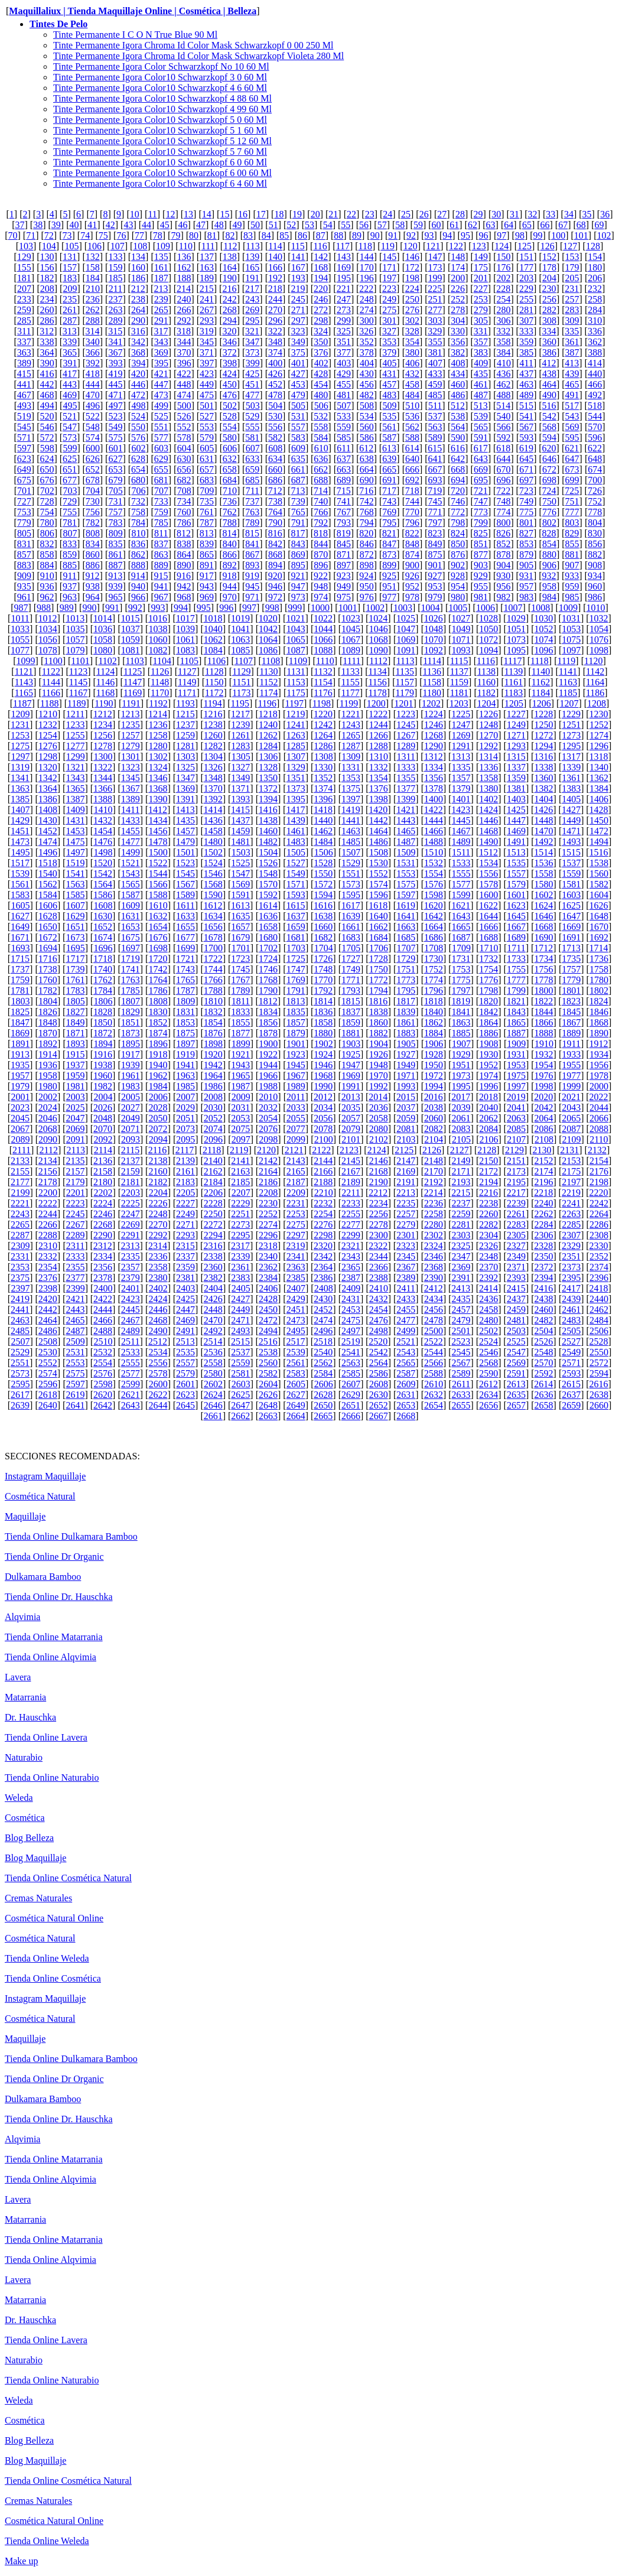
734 (184, 501)
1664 (433, 927)
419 (115, 374)
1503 (241, 852)
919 (252, 576)
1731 (461, 959)
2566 (433, 1363)
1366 (102, 788)
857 (24, 554)
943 (207, 586)
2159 (130, 1171)
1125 (132, 671)
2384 (268, 1278)
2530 (47, 1352)
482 (367, 395)
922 (321, 576)
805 (24, 533)
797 (435, 523)
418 (93, 374)
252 (458, 299)
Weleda (19, 1798)
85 (284, 235)
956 (504, 586)
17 (261, 214)
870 (321, 554)
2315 (185, 1246)
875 (435, 554)
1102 (107, 661)
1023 (350, 618)
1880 (323, 1033)
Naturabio (24, 1757)
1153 (295, 682)
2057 (350, 1118)
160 (138, 267)
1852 (157, 1022)
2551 (20, 1363)
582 (275, 437)
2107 (516, 1139)
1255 (75, 735)
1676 (157, 937)
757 (115, 512)
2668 (405, 1416)
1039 (185, 629)
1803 (20, 1001)
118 (365, 246)
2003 (75, 1097)
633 (252, 459)
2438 (544, 1299)
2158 (102, 1171)
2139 (185, 1161)
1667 (516, 927)
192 (275, 278)
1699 (185, 948)
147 (435, 257)
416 (47, 374)
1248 (488, 725)
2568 (488, 1363)
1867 (571, 1022)
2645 (185, 1405)
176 (504, 267)
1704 (323, 948)
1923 (295, 1054)
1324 (157, 767)
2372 (544, 1267)
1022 (323, 618)
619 (526, 448)
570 (595, 427)
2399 (75, 1288)
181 (24, 278)
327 (389, 331)
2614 (543, 1384)
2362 (268, 1267)
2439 (571, 1299)
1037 (130, 629)
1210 (47, 714)
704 (93, 491)
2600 (158, 1384)
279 (481, 310)
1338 (544, 767)
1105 (189, 661)
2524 (488, 1341)
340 (93, 342)
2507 (20, 1341)
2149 (461, 1161)
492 (595, 395)
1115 (459, 661)
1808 (158, 1001)
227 (481, 289)
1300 (102, 757)
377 (344, 352)
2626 (268, 1395)
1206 (541, 703)
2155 (20, 1171)
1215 (185, 714)
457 (389, 384)
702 (47, 491)
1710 (489, 948)
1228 (543, 714)
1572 (323, 884)
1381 (516, 788)
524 (138, 416)
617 (481, 448)
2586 (378, 1373)
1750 (378, 969)
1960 (102, 1076)
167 (298, 267)
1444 (433, 820)
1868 (598, 1022)
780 (47, 523)
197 (389, 278)
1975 (516, 1076)
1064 (268, 640)
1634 (213, 916)
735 (207, 501)
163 (207, 267)
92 (411, 235)
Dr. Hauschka (30, 1717)
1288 (378, 746)
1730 (433, 959)
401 (298, 363)
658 (230, 469)
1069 (405, 640)
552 (184, 427)
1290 (433, 746)
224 (412, 289)
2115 (130, 1150)
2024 (47, 1107)
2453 (350, 1310)
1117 (513, 661)
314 (92, 331)
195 (344, 278)
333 (526, 331)
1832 (213, 1012)
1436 (213, 820)
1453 (75, 831)
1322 (102, 767)
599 (70, 448)
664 (367, 469)
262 (93, 310)
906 (549, 565)
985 (572, 597)
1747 (295, 969)
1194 (212, 703)
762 (230, 512)
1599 (461, 895)
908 (595, 565)
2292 (157, 1235)
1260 (213, 735)
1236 (157, 725)
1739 (75, 969)
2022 (598, 1097)
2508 (47, 1341)
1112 (378, 661)
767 (344, 512)
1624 (543, 905)
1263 (295, 735)
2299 (350, 1235)
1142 (595, 671)
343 (161, 342)
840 (230, 544)
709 (207, 491)
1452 (47, 831)
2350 (544, 1256)
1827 (75, 1012)
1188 (49, 703)
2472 (268, 1320)
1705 (350, 948)
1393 (240, 799)
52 (291, 225)
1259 (185, 735)
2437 (516, 1299)
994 (181, 608)
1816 (378, 1001)
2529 (20, 1352)
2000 (598, 1086)
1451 (20, 831)
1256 (102, 735)
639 (389, 459)
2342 (323, 1256)
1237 (185, 725)
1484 (323, 842)
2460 (544, 1310)
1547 (240, 874)
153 (572, 257)
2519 (350, 1341)
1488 (433, 842)
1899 (241, 1044)
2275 (295, 1224)
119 (388, 246)
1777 (516, 980)
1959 (75, 1076)
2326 (488, 1246)
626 (93, 459)
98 (519, 235)
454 (321, 384)
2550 (598, 1352)
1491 (516, 842)
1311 (406, 757)
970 (230, 597)
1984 (157, 1086)
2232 (323, 1203)
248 (367, 299)
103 (26, 246)
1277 (75, 746)
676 (47, 480)
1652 (102, 927)
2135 (75, 1161)
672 (549, 469)
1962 (157, 1076)
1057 (75, 640)
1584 (47, 895)
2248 (157, 1214)
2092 (102, 1139)
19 (297, 214)
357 (481, 342)
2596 (47, 1384)
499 (161, 406)
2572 (598, 1363)
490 (549, 395)
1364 (47, 788)
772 (458, 512)
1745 (240, 969)
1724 (268, 959)
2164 (268, 1171)
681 (161, 480)
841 (252, 544)
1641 (405, 916)
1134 (377, 671)
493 (24, 406)
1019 (240, 618)
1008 (540, 608)
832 (47, 544)
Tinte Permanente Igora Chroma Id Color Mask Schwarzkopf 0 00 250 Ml (193, 45)
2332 (47, 1256)
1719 (130, 959)
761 (207, 512)
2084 (488, 1129)
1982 (102, 1086)
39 (56, 225)
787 (207, 523)
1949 (405, 1065)
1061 (185, 640)
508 (367, 406)
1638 (323, 916)
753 (24, 512)
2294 (213, 1235)
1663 (405, 927)
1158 (432, 682)
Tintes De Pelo (58, 24)
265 (161, 310)
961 (24, 597)
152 (549, 257)
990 (89, 608)
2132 (597, 1150)
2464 (47, 1320)
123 (479, 246)
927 (435, 576)
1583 (20, 895)
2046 (47, 1118)
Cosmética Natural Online (54, 1918)
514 (503, 406)
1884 (433, 1033)
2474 (323, 1320)
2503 (516, 1331)
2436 (488, 1299)
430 (367, 374)
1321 (75, 767)
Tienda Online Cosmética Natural (68, 1878)
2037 (405, 1107)
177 (526, 267)
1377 (405, 788)
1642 (433, 916)
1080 (102, 650)
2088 (598, 1129)
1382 (544, 788)
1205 (513, 703)
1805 (75, 1001)
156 (47, 267)
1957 (20, 1076)
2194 (488, 1182)
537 (435, 416)
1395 (295, 799)
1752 (433, 969)
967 (161, 597)
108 (140, 246)
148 (458, 257)
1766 (213, 980)
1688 (488, 937)
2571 (571, 1363)
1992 (378, 1086)
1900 (268, 1044)
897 (344, 565)
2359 (185, 1267)
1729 (405, 959)
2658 (544, 1405)
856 (595, 544)
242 (230, 299)
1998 (544, 1086)
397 (207, 363)
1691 (571, 937)
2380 (157, 1278)
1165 (24, 693)
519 (24, 416)
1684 (378, 937)
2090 (47, 1139)
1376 (378, 788)
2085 (516, 1129)
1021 (295, 618)
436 (504, 374)
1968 (323, 1076)
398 (230, 363)
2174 (544, 1171)
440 (595, 374)
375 (298, 352)
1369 (185, 788)
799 (481, 523)
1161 (513, 682)
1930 (488, 1054)
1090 (378, 650)
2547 (516, 1352)
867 (252, 554)
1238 (213, 725)
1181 (459, 693)
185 (115, 278)
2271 (185, 1224)
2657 (516, 1405)
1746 (268, 969)
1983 (130, 1086)
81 (212, 235)
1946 (323, 1065)
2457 (461, 1310)
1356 (433, 778)
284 (595, 310)
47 (201, 225)
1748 (323, 969)
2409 (350, 1288)
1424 (488, 810)
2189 (350, 1182)
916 (184, 576)
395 (161, 363)
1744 (213, 969)
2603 (241, 1384)
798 (458, 523)
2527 (571, 1341)
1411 (130, 810)
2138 (157, 1161)
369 (161, 352)
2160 (157, 1171)
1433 (130, 820)
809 (116, 533)
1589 (185, 895)
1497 (75, 852)
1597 (405, 895)
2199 (20, 1193)
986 (595, 597)
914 (138, 576)
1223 (405, 714)
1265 (350, 735)
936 (47, 586)
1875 (185, 1033)
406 (412, 363)
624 (47, 459)
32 (532, 214)
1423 (460, 810)
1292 (488, 746)
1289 (405, 746)
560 (367, 427)
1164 (595, 682)
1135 (405, 671)
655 (161, 469)
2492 (213, 1331)
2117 (184, 1150)
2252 (268, 1214)
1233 (75, 725)
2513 (185, 1341)
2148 (433, 1161)
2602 (213, 1384)
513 (481, 406)
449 (207, 384)
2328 (543, 1246)
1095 (516, 650)
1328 (268, 767)
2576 (102, 1373)
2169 (405, 1171)
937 (70, 586)
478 (275, 395)
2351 (571, 1256)
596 (595, 437)
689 (344, 480)
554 (230, 427)
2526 (543, 1341)
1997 (516, 1086)
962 (47, 597)
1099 (26, 661)
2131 (569, 1150)
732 (138, 501)
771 (435, 512)
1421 (405, 810)
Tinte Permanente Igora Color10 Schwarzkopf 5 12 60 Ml (162, 141)
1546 (213, 874)
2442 (47, 1310)
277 (435, 310)
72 (49, 235)
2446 (157, 1310)
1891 (20, 1044)
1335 (461, 767)
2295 (240, 1235)
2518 (323, 1341)
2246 (102, 1214)
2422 (102, 1299)
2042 (544, 1107)
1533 (461, 863)
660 (275, 469)
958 (549, 586)
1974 (488, 1076)
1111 (351, 661)
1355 (405, 778)
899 (389, 565)
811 (161, 533)
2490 (157, 1331)
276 (412, 310)
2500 (433, 1331)
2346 (433, 1256)
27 (442, 214)
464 (549, 384)
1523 (185, 863)
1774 (433, 980)
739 (298, 501)
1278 (102, 746)
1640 (378, 916)
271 (298, 310)
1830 (157, 1012)
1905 (406, 1044)
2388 (378, 1278)
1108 (271, 661)
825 (481, 533)
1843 (516, 1012)
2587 (405, 1373)
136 (184, 257)
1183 (513, 693)
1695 (75, 948)
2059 (405, 1118)
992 (135, 608)
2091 (75, 1139)
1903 (350, 1044)
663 (344, 469)
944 (230, 586)
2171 (461, 1171)
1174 (268, 693)
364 (47, 352)
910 (47, 576)
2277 (350, 1224)
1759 (20, 980)
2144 (323, 1161)
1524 (213, 863)
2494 (268, 1331)
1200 (376, 703)
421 (161, 374)
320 (229, 331)
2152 (544, 1161)
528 (230, 416)
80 (193, 235)
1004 (430, 608)
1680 (268, 937)
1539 (20, 874)
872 (367, 554)
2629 (350, 1395)
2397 (20, 1288)
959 (572, 586)
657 (207, 469)
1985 (185, 1086)
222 (366, 289)
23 (369, 214)
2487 (75, 1331)
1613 (240, 905)
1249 (516, 725)
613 (389, 448)
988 (44, 608)
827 (526, 533)
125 (524, 246)
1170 (160, 693)
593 (526, 437)
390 (47, 363)
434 (458, 374)
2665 (323, 1416)
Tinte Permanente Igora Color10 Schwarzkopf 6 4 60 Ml (160, 183)
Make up (21, 2561)
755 (70, 512)
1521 (130, 863)
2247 (130, 1214)
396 (184, 363)
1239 (240, 725)
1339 (571, 767)
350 (321, 342)
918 (229, 576)
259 (24, 310)
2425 (185, 1299)
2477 (405, 1320)
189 (207, 278)
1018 (212, 618)
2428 (268, 1299)
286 (47, 321)
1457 (185, 831)
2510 (102, 1341)
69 (599, 225)
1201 (403, 703)
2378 (102, 1278)
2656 (488, 1405)
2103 (406, 1139)
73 (66, 235)
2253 (295, 1214)
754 (47, 512)
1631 (130, 916)
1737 (20, 969)
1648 (598, 916)
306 (504, 321)
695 (481, 480)
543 (572, 416)
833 (70, 544)
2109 (571, 1139)
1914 (47, 1054)
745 (435, 501)
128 (593, 246)
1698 (158, 948)
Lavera (18, 1677)
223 (389, 289)
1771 (350, 980)
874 (412, 554)
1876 (213, 1033)
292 (184, 321)
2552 (47, 1363)
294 (230, 321)
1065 (295, 640)
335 (572, 331)
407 (435, 363)
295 (252, 321)
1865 (516, 1022)
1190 (104, 703)
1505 (295, 852)
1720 (157, 959)
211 (115, 289)
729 (70, 501)
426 (275, 374)
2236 (433, 1203)
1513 (516, 852)
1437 (240, 820)
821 (389, 533)
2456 (433, 1310)
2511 (130, 1341)
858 (47, 554)
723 (526, 491)
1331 (350, 767)
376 (321, 352)
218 (275, 289)
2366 (378, 1267)
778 (595, 512)
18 (279, 214)
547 (70, 427)
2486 (47, 1331)
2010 (268, 1097)
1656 (213, 927)
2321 (350, 1246)
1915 (75, 1054)
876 (458, 554)
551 (161, 427)
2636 (544, 1395)
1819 (460, 1001)
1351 (295, 778)
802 (549, 523)
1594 (323, 895)
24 (387, 214)
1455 (130, 831)
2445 (130, 1310)
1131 (295, 671)
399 (253, 363)
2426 (213, 1299)
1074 (544, 640)
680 (138, 480)
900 (412, 565)
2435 (461, 1299)
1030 (543, 618)
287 (70, 321)
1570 (268, 884)
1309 (350, 757)
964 (93, 597)
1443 (405, 820)
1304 (213, 757)
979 (435, 597)
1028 (488, 618)
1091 (405, 650)
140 (275, 257)
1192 (158, 703)
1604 (598, 895)
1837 (350, 1012)
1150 (214, 682)
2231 (295, 1203)
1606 (47, 905)
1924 (323, 1054)
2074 (213, 1129)
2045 (20, 1118)
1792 (323, 990)
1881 (350, 1033)
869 (298, 554)
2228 (213, 1203)
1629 (75, 916)
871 (344, 554)
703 (70, 491)
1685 (405, 937)
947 (298, 586)
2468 (157, 1320)
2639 (20, 1405)
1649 (20, 927)
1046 (378, 629)
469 (70, 395)
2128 (486, 1150)
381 (435, 352)
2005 (130, 1097)
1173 (241, 693)
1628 (47, 916)
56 (364, 225)
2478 (433, 1320)
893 (252, 565)
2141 (240, 1161)
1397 (350, 799)
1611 (185, 905)
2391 (461, 1278)
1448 (544, 820)
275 (389, 310)
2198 (598, 1182)
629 (161, 459)
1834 (268, 1012)
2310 (47, 1246)
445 (115, 384)
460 (458, 384)
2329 (571, 1246)
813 (207, 533)
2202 (102, 1193)
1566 (157, 884)
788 (230, 523)
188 (184, 278)
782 (93, 523)
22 (351, 214)
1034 (47, 629)
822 (412, 533)
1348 (213, 778)
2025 (75, 1107)
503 (253, 406)
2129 (514, 1150)
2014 (378, 1097)
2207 (241, 1193)
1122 (51, 671)
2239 (516, 1203)
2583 (295, 1373)
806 (47, 533)
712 (275, 491)
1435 (185, 820)
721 (481, 491)
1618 (378, 905)
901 (435, 565)
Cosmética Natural (40, 1496)
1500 (158, 852)
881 (572, 554)
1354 (378, 778)
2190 (378, 1182)
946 (275, 586)
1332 (378, 767)
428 (321, 374)
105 (71, 246)
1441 (350, 820)
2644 (157, 1405)
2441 (20, 1310)
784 (138, 523)
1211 (75, 714)
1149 (187, 682)
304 (458, 321)
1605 (20, 905)
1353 (350, 778)
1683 (350, 937)
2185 (240, 1182)
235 (70, 299)
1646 (544, 916)
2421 (75, 1299)
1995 (461, 1086)
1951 (461, 1065)
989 (67, 608)
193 (298, 278)
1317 (571, 757)
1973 (461, 1076)
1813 (295, 1001)
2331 (20, 1256)
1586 (102, 895)
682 (184, 480)
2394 (544, 1278)
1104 (162, 661)
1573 (350, 884)
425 (252, 374)
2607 (350, 1384)
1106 (216, 661)
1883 (405, 1033)
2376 (47, 1278)
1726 (323, 959)
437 (526, 374)
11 (152, 214)
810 (138, 533)
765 (298, 512)
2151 (516, 1161)
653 (115, 469)
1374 (323, 788)
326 (366, 331)
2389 (405, 1278)
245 (298, 299)
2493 (240, 1331)
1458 (213, 831)
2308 (598, 1235)
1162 (541, 682)
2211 (350, 1193)
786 (184, 523)
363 (24, 352)
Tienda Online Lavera (46, 1737)
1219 (295, 714)
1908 (489, 1044)
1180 (432, 693)
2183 (185, 1182)
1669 (571, 927)
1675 (130, 937)
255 (526, 299)
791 (298, 523)
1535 (516, 863)
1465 (405, 831)
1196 (267, 703)
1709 (461, 948)
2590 (488, 1373)
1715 (20, 959)
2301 (405, 1235)
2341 (295, 1256)
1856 (268, 1022)
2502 (488, 1331)
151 (526, 257)
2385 (295, 1278)
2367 (405, 1267)
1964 (213, 1076)
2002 (47, 1097)
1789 (240, 990)
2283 (516, 1224)
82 (229, 235)
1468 (488, 831)
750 (549, 501)
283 (572, 310)
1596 (378, 895)
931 (526, 576)
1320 (47, 767)
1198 (321, 703)
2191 (405, 1182)
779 (24, 523)
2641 (75, 1405)
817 (298, 533)
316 (138, 331)
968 (184, 597)
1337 (516, 767)
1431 (75, 820)
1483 (295, 842)
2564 (378, 1363)
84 (266, 235)
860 (93, 554)
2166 (323, 1171)
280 (504, 310)
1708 (433, 948)
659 (252, 469)
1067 (350, 640)
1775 (461, 980)
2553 (75, 1363)
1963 (185, 1076)
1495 (20, 852)
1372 (268, 788)
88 (338, 235)
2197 (571, 1182)
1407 (20, 810)
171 (389, 267)
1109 (298, 661)
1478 (157, 842)
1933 (571, 1054)
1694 (47, 948)
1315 (516, 757)
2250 (213, 1214)
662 (321, 469)
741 (344, 501)
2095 (185, 1139)
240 (184, 299)
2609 (406, 1384)
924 (366, 576)
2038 (433, 1107)
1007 (513, 608)
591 (481, 437)
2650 (323, 1405)
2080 (378, 1129)
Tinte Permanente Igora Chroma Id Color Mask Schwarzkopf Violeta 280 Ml (198, 56)
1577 (461, 884)
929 (481, 576)
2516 (268, 1341)
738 (275, 501)
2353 (20, 1267)
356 (458, 342)
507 (344, 406)
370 (184, 352)
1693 (20, 948)
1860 (378, 1022)
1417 (295, 810)
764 (275, 512)
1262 (268, 735)
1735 (571, 959)
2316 (212, 1246)
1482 (268, 842)
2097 (241, 1139)
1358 (488, 778)
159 (115, 267)
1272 (544, 735)
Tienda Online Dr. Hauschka (59, 1597)
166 (275, 267)
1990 (323, 1086)
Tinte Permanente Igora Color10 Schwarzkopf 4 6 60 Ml (160, 88)
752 (595, 501)
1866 (544, 1022)
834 (93, 544)
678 (93, 480)
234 (47, 299)
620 (549, 448)
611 (343, 448)
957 (526, 586)
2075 (240, 1129)
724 (549, 491)
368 (138, 352)
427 (298, 374)
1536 (544, 863)
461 (481, 384)
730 (93, 501)
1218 (268, 714)
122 (456, 246)
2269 (130, 1224)
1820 (488, 1001)
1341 (20, 778)
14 (206, 214)
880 (549, 554)
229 (526, 289)
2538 (268, 1352)
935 (24, 586)
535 (389, 416)
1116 (486, 661)
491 (572, 395)
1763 (130, 980)
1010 (596, 608)
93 (429, 235)
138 (230, 257)
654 (138, 469)
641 (435, 459)
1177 (350, 693)
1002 (375, 608)
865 (207, 554)
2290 (102, 1235)
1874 (157, 1033)
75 (103, 235)
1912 (598, 1044)
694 (458, 480)
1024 (378, 618)
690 (367, 480)
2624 (213, 1395)
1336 (488, 767)
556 (275, 427)
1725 (295, 959)
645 (526, 459)
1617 (350, 905)
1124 (105, 671)
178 (549, 267)
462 (504, 384)
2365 (350, 1267)
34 (569, 214)
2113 (76, 1150)
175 (481, 267)
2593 (571, 1373)
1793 (350, 990)
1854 (213, 1022)
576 (138, 437)
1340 (598, 767)
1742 (157, 969)
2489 (130, 1331)
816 (275, 533)
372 (230, 352)
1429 (20, 820)
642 (458, 459)
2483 (571, 1320)
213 (161, 289)
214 (184, 289)
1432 (102, 820)
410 (504, 363)
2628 (323, 1395)
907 (572, 565)
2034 (323, 1107)
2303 (461, 1235)
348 (275, 342)
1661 (350, 927)
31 (514, 214)
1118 (539, 661)
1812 (268, 1001)
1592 (268, 895)
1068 (378, 640)
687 (298, 480)
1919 (185, 1054)
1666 (488, 927)
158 (93, 267)
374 (275, 352)
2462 (598, 1310)
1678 (213, 937)
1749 (350, 969)
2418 (598, 1288)
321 (252, 331)
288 (93, 321)
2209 (295, 1193)
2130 (542, 1150)
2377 (75, 1278)
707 (161, 491)
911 (69, 576)
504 (275, 406)
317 (161, 331)
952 (412, 586)
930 (503, 576)
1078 (47, 650)
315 (115, 331)
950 (367, 586)
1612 (212, 905)
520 (47, 416)
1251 (571, 725)
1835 (295, 1012)
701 (24, 491)
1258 (157, 735)
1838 (378, 1012)
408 (458, 363)
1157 (405, 682)
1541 (75, 874)
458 (412, 384)
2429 (295, 1299)
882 (595, 554)
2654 (433, 1405)
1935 (20, 1065)
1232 (47, 725)
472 (138, 395)
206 (595, 278)
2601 (185, 1384)
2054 (268, 1118)
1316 (543, 757)
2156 (47, 1171)
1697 (130, 948)
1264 (323, 735)
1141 (568, 671)
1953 (516, 1065)
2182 (157, 1182)
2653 (405, 1405)
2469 (185, 1320)
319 (207, 331)
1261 (240, 735)
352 (367, 342)
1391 (185, 799)
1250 (544, 725)
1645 (516, 916)
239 (161, 299)
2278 (378, 1224)
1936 (47, 1065)
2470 (213, 1320)
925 (389, 576)
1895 (130, 1044)
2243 (20, 1214)
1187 (22, 703)
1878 (268, 1033)
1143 (24, 682)
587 (389, 437)
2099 (295, 1139)
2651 (350, 1405)
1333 (405, 767)
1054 (598, 629)
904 (504, 565)
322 (275, 331)
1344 (102, 778)
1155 (350, 682)
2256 (378, 1214)
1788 (213, 990)
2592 (544, 1373)
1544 (157, 874)
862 (138, 554)
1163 (568, 682)
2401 (130, 1288)
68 (581, 225)
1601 (516, 895)
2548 (544, 1352)
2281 (461, 1224)
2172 (488, 1171)
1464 (378, 831)
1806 (102, 1001)
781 (70, 523)
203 (526, 278)
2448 (213, 1310)
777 (572, 512)
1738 (47, 969)
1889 (571, 1033)
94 (447, 235)
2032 (268, 1107)
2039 (461, 1107)
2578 (157, 1373)
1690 (544, 937)
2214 (433, 1193)
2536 (213, 1352)
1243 (350, 725)
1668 (544, 927)
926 (412, 576)
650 (47, 469)
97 (501, 235)
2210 (323, 1193)
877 (481, 554)
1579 (516, 884)
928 (458, 576)
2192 (433, 1182)
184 (93, 278)
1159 (459, 682)
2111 (21, 1150)
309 (572, 321)
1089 (350, 650)
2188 (323, 1182)
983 (526, 597)
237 (115, 299)
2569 (516, 1363)
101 (581, 235)
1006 (485, 608)
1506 (323, 852)
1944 (268, 1065)
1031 (571, 618)
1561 (20, 884)
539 (481, 416)
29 (478, 214)
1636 (268, 916)
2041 (516, 1107)
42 (110, 225)
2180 (102, 1182)
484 (412, 395)
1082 (157, 650)
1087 (295, 650)
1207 (568, 703)
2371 (516, 1267)
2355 (75, 1267)
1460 (268, 831)
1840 (433, 1012)
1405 (571, 799)
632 (230, 459)
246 (321, 299)
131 (70, 257)
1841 (461, 1012)
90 (375, 235)
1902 (323, 1044)
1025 (405, 618)
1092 (433, 650)
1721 (185, 959)
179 (572, 267)
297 (298, 321)
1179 (405, 693)
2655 (461, 1405)
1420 (378, 810)
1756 (544, 969)
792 (321, 523)
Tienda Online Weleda (47, 1958)
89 (356, 235)
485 (435, 395)
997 (249, 608)
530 (275, 416)
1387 (75, 799)
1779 (571, 980)
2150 (488, 1161)
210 (93, 289)
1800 (544, 990)
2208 (268, 1193)
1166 (51, 693)
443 (70, 384)
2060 (433, 1118)
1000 (320, 608)
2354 (47, 1267)
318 (184, 331)
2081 (405, 1129)
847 (389, 544)
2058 (378, 1118)
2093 (130, 1139)
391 (70, 363)
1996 (488, 1086)
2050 (157, 1118)
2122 (321, 1150)
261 (70, 310)
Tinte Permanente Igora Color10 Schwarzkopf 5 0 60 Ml (160, 120)
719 (435, 491)
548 (93, 427)
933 (572, 576)
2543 (405, 1352)
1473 (20, 842)
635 (298, 459)
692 (412, 480)
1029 (516, 618)
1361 (571, 778)
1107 (243, 661)
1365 (75, 788)
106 (94, 246)
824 (458, 533)
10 (134, 214)
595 (572, 437)
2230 (268, 1203)
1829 (130, 1012)
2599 (130, 1384)
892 (230, 565)
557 (298, 427)
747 (481, 501)
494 (47, 406)
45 (165, 225)
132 (93, 257)
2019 (516, 1097)
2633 (461, 1395)
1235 (130, 725)
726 (595, 491)
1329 (295, 767)
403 (344, 363)
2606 (323, 1384)
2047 (75, 1118)
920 (275, 576)
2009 (241, 1097)
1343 (75, 778)
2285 (571, 1224)
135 (161, 257)
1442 (378, 820)
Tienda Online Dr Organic (54, 1557)
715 (344, 491)
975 (344, 597)
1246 (433, 725)
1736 (598, 959)
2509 (75, 1341)
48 (219, 225)
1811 (241, 1001)
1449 (571, 820)
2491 (185, 1331)
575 (115, 437)
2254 (323, 1214)
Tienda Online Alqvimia (50, 1657)
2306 (544, 1235)
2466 (102, 1320)
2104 (433, 1139)
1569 (240, 884)
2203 (130, 1193)
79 (175, 235)
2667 (378, 1416)
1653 (130, 927)
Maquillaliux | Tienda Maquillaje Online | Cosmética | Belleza (132, 11)
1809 (185, 1001)
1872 (102, 1033)
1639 (350, 916)
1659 (295, 927)
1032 (598, 618)
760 (184, 512)
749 (526, 501)
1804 (47, 1001)
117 (343, 246)
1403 (516, 799)
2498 (378, 1331)
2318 (268, 1246)
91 (393, 235)
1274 (598, 735)
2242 (598, 1203)
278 (458, 310)
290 (138, 321)
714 (321, 491)
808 (93, 533)
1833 (240, 1012)
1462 (323, 831)
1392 (213, 799)
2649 (295, 1405)
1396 (323, 799)
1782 (47, 990)
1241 (295, 725)
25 (406, 214)
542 (549, 416)
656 (184, 469)
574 (93, 437)
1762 (102, 980)
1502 (213, 852)
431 (389, 374)
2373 (571, 1267)
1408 (47, 810)
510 (412, 406)
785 (161, 523)
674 (595, 469)
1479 (185, 842)
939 (115, 586)
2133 (20, 1161)
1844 (544, 1012)
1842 (488, 1012)
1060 (157, 640)
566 (504, 427)
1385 (20, 799)
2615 (571, 1384)
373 (252, 352)
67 (563, 225)
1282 (213, 746)
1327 (240, 767)
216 (229, 289)
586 (367, 437)
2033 (295, 1107)
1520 (102, 863)
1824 (598, 1001)
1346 (157, 778)
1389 (130, 799)
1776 (488, 980)
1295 (571, 746)
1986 (213, 1086)
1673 (75, 937)
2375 (20, 1278)
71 (30, 235)
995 (204, 608)
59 (418, 225)
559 (344, 427)
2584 (323, 1373)
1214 (157, 714)
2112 (49, 1150)
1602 (544, 895)
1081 (130, 650)
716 (366, 491)
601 (116, 448)
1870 (47, 1033)
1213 (129, 714)
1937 (75, 1065)
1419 (350, 810)
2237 (461, 1203)
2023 (20, 1107)
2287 (20, 1235)
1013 (75, 618)
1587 (130, 895)
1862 (433, 1022)
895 (298, 565)
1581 (571, 884)
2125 (404, 1150)
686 (275, 480)
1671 (20, 937)
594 (549, 437)
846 (367, 544)
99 (538, 235)
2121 (294, 1150)
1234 (102, 725)
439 (572, 374)
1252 (598, 725)
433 (435, 374)
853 (526, 544)
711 (252, 491)
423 (207, 374)
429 (344, 374)
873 (389, 554)
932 (549, 576)
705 (116, 491)
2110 (598, 1139)
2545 (461, 1352)
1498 (102, 852)
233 (24, 299)
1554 (433, 874)
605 (207, 448)
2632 (433, 1395)
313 (70, 331)
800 (504, 523)
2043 (571, 1107)
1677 (185, 937)
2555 (130, 1363)
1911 (571, 1044)
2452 (323, 1310)
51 (273, 225)
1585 (75, 895)
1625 (571, 905)
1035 (75, 629)
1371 (240, 788)
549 (115, 427)
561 (389, 427)
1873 (130, 1033)
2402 (158, 1288)
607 (253, 448)
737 (252, 501)
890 (184, 565)
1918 (157, 1054)
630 (184, 459)
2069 (75, 1129)
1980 (47, 1086)
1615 (295, 905)
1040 (213, 629)
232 (595, 289)
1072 (488, 640)
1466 (433, 831)
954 (458, 586)
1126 (160, 671)
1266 (378, 735)
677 (70, 480)
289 (115, 321)
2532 (102, 1352)
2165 (295, 1171)
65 (527, 225)
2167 (350, 1171)
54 (328, 225)
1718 (102, 959)
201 (481, 278)
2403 (185, 1288)
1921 (240, 1054)
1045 (350, 629)
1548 (268, 874)
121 (433, 246)
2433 (405, 1299)
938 (93, 586)
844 (321, 544)
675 (24, 480)
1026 (433, 618)
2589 (461, 1373)
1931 (516, 1054)
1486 (378, 842)
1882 (378, 1033)
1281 (185, 746)
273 (344, 310)
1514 (543, 852)
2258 (433, 1214)
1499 (130, 852)
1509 (406, 852)
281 (526, 310)
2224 (102, 1203)
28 (460, 214)
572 (47, 437)
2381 (185, 1278)
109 (163, 246)
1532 (433, 863)
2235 (405, 1203)
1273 (571, 735)
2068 (47, 1129)
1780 (598, 980)
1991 (350, 1086)
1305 (241, 757)
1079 (75, 650)
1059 (130, 640)
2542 (378, 1352)
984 (549, 597)
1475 (75, 842)
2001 (20, 1097)
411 (526, 363)
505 (298, 406)
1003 (402, 608)
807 (70, 533)
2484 (598, 1320)
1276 (47, 746)
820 (366, 533)
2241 (571, 1203)
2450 (268, 1310)
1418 (323, 810)
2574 (47, 1373)
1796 (433, 990)
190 (230, 278)
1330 (323, 767)
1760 (47, 980)
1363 (20, 788)
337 (24, 342)
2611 (461, 1384)
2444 (102, 1310)
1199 (349, 703)
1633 (185, 916)
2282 (488, 1224)
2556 (157, 1363)
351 (344, 342)
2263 (571, 1214)
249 (389, 299)
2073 (185, 1129)
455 (344, 384)
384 (504, 352)
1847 (20, 1022)
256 (549, 299)
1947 (350, 1065)
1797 (461, 990)
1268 (433, 735)
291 (161, 321)
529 (252, 416)
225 (435, 289)
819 (344, 533)
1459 (240, 831)
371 (207, 352)
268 (230, 310)
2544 (433, 1352)
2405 (241, 1288)
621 (572, 448)
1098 (598, 650)
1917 (130, 1054)
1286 (323, 746)
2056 (323, 1118)
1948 (378, 1065)
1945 (295, 1065)
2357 (130, 1267)
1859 (350, 1022)
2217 (516, 1193)
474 (184, 395)
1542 (102, 874)
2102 (378, 1139)
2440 (598, 1299)
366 (93, 352)
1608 (102, 905)
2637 (571, 1395)
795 (389, 523)
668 (458, 469)
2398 (47, 1288)
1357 (461, 778)
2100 (323, 1139)
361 (572, 342)
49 (237, 225)
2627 (295, 1395)
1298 (47, 757)
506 (321, 406)
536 (412, 416)
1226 (488, 714)
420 (138, 374)
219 (298, 289)
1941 (185, 1065)
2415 (516, 1288)
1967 (295, 1076)
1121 (24, 671)
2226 (157, 1203)
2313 (129, 1246)
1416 (268, 810)
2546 (488, 1352)
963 (70, 597)
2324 (433, 1246)
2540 (323, 1352)
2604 (268, 1384)
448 (184, 384)
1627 (20, 916)
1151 (241, 682)
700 (595, 480)
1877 (240, 1033)
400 (275, 363)
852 (504, 544)
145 (389, 257)
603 (161, 448)
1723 (240, 959)
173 (435, 267)
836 (138, 544)
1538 (598, 863)
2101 (350, 1139)
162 (184, 267)
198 (412, 278)
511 (435, 406)
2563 (350, 1363)
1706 (378, 948)
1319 (20, 767)
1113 (405, 661)
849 (435, 544)
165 (252, 267)
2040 (488, 1107)
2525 (516, 1341)
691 (389, 480)
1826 (47, 1012)
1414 (212, 810)
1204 (486, 703)
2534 (157, 1352)
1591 (240, 895)
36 (605, 214)
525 (161, 416)
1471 (571, 831)
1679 (240, 937)
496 (93, 406)
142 (321, 257)
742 (367, 501)
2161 (185, 1171)
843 (298, 544)
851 (481, 544)
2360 (213, 1267)
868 (275, 554)
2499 (405, 1331)
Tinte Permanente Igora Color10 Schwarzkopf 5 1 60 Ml (160, 130)
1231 (20, 725)
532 (321, 416)
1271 (516, 735)
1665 (461, 927)
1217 (240, 714)
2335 (130, 1256)
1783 (75, 990)
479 (298, 395)
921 (298, 576)
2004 (102, 1097)
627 (115, 459)
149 (481, 257)
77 (139, 235)
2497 (350, 1331)
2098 (268, 1139)
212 (138, 289)
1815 (350, 1001)
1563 (75, 884)
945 (252, 586)
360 (549, 342)
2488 (102, 1331)
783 (115, 523)
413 (572, 363)
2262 (544, 1214)
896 (321, 565)
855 (572, 544)
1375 (350, 788)
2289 (75, 1235)
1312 (433, 757)
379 (389, 352)
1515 (571, 852)
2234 (378, 1203)
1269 (461, 735)
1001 (347, 608)
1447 (516, 820)
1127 (187, 671)
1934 (598, 1054)
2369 (461, 1267)
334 (549, 331)
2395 (571, 1278)
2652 (378, 1405)
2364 (323, 1267)
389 (24, 363)
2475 (350, 1320)
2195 (516, 1182)
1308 (323, 757)
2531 (75, 1352)
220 (321, 289)
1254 (47, 735)
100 (558, 235)
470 (93, 395)
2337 (185, 1256)
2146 (378, 1161)
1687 (461, 937)
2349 (516, 1256)
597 (24, 448)
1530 (378, 863)
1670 (598, 927)
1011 (20, 618)
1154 (323, 682)
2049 (130, 1118)
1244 (378, 725)
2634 (488, 1395)
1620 (433, 905)
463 (526, 384)
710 (230, 491)
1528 (323, 863)
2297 (295, 1235)
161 (161, 267)
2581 (240, 1373)
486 (458, 395)
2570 (544, 1363)
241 (207, 299)
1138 (486, 671)
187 (161, 278)
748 (504, 501)
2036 (378, 1107)
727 (24, 501)
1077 (20, 650)
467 (24, 395)
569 (572, 427)
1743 (185, 969)
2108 (544, 1139)
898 (367, 565)
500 (184, 406)
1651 (75, 927)
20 (315, 214)
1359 (516, 778)
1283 (240, 746)
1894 (102, 1044)
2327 (516, 1246)
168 (321, 267)
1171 (187, 693)
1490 (488, 842)
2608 (378, 1384)
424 (230, 374)
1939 (130, 1065)
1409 (75, 810)
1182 (486, 693)
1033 (20, 629)
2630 (378, 1395)
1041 (240, 629)
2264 (598, 1214)
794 (367, 523)
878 (504, 554)
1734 (544, 959)
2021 (571, 1097)
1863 (461, 1022)
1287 (350, 746)
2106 (489, 1139)
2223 (75, 1203)
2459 (516, 1310)
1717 (75, 959)
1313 (460, 757)
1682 (323, 937)
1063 (240, 640)
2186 (268, 1182)
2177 (20, 1182)
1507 (350, 852)
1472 (598, 831)
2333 (75, 1256)
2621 (130, 1395)
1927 (405, 1054)
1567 (185, 884)
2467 (130, 1320)
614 (412, 448)
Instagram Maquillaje (45, 1476)
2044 (598, 1107)
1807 (130, 1001)
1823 (571, 1001)
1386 (47, 799)
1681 (295, 937)
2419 (20, 1299)
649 (24, 469)
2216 (488, 1193)
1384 (598, 788)
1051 (516, 629)
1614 (268, 905)
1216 (212, 714)
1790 (268, 990)
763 (252, 512)
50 (255, 225)
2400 (102, 1288)
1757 (571, 969)
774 (504, 512)
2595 (20, 1384)
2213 (405, 1193)
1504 (268, 852)
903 (481, 565)
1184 (541, 693)
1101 (80, 661)
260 (47, 310)
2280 (433, 1224)
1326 (213, 767)
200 (458, 278)
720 (458, 491)
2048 (102, 1118)
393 (116, 363)
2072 (157, 1129)
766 (321, 512)
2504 (544, 1331)
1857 (295, 1022)
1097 (571, 650)
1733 (516, 959)
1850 (102, 1022)
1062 (213, 640)
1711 (516, 948)
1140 (541, 671)
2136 (102, 1161)
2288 (47, 1235)
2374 (598, 1267)
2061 (461, 1118)
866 (230, 554)
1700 (213, 948)
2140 (213, 1161)
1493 (571, 842)
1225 (460, 714)
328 (412, 331)
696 (504, 480)
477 (252, 395)
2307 (571, 1235)
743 (389, 501)
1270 (488, 735)
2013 (350, 1097)
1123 (78, 671)
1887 (516, 1033)
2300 (378, 1235)
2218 (543, 1193)
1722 (213, 959)
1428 (598, 810)
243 (252, 299)
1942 (213, 1065)
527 (207, 416)
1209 (20, 714)
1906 (433, 1044)
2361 (240, 1267)
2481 (516, 1320)
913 (115, 576)
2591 (516, 1373)
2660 (598, 1405)
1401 (461, 799)
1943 (240, 1065)
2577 (130, 1373)
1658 (268, 927)
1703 (295, 948)
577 (161, 437)
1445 (461, 820)
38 (38, 225)
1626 (598, 905)
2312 (102, 1246)
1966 (268, 1076)
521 (70, 416)
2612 (488, 1384)
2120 (266, 1150)
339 (70, 342)
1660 (323, 927)
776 (549, 512)
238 (138, 299)
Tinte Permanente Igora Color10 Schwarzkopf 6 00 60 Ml (162, 173)
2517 (295, 1341)
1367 (130, 788)
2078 (323, 1129)
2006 (158, 1097)
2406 (268, 1288)
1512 (488, 852)
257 (572, 299)
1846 (598, 1012)
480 (321, 395)
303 (435, 321)
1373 (295, 788)
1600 (488, 895)
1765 (185, 980)
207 (24, 289)
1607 (75, 905)
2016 (433, 1097)
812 (184, 533)
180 (595, 267)
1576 (433, 884)
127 (570, 246)
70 (13, 235)
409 (481, 363)
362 (595, 342)
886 (93, 565)
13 (188, 214)
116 (320, 246)
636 (321, 459)
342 (138, 342)
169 (344, 267)
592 (504, 437)
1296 (598, 746)
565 (481, 427)
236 (93, 299)
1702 (268, 948)
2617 (20, 1395)
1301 (130, 757)
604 (184, 448)
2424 (157, 1299)
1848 (47, 1022)
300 (367, 321)
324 (321, 331)
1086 (268, 650)
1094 (488, 650)
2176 (598, 1171)
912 (92, 576)
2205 (185, 1193)
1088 (323, 650)
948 (321, 586)
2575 (75, 1373)
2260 (488, 1214)
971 (252, 597)
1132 (323, 671)
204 (549, 278)
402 (321, 363)
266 (184, 310)
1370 (213, 788)
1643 (461, 916)
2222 (47, 1203)
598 (47, 448)
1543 (130, 874)
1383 (571, 788)
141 (298, 257)
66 (545, 225)
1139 (513, 671)
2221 (20, 1203)
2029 (185, 1107)
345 (207, 342)
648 (595, 459)
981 (481, 597)
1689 (516, 937)
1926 (378, 1054)
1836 (323, 1012)
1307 (295, 757)
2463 (20, 1320)
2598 (102, 1384)
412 (549, 363)
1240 (268, 725)
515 (526, 406)
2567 (461, 1363)
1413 (185, 810)
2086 (544, 1129)
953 (435, 586)
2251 (240, 1214)
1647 (571, 916)
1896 (158, 1044)
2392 (488, 1278)
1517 (20, 863)
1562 (47, 884)
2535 (185, 1352)
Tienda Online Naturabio (52, 1777)
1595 (350, 895)
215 (207, 289)
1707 (406, 948)
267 (207, 310)
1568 (213, 884)
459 (435, 384)
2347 (461, 1256)
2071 (130, 1129)
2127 (459, 1150)
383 (481, 352)
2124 (376, 1150)
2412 (433, 1288)
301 (389, 321)
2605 (295, 1384)
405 (390, 363)
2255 (350, 1214)
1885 (461, 1033)
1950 (433, 1065)
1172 (214, 693)
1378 (433, 788)
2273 (240, 1224)
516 (549, 406)
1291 (461, 746)
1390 (157, 799)
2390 (433, 1278)
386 (549, 352)
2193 (461, 1182)
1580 (544, 884)
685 (252, 480)
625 (70, 459)
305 (481, 321)
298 (321, 321)
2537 (240, 1352)
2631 (405, 1395)
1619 (405, 905)
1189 (76, 703)
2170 (433, 1171)
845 (344, 544)
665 (389, 469)
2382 (213, 1278)
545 (24, 427)
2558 (213, 1363)
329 (435, 331)
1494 (598, 842)
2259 (461, 1214)
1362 (598, 778)
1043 (295, 629)
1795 (405, 990)
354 (412, 342)
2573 (20, 1373)
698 (549, 480)
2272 (213, 1224)
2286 (598, 1224)
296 (275, 321)
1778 (544, 980)
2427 (240, 1299)
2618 (47, 1395)
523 (115, 416)
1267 (405, 735)
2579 (185, 1373)
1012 (47, 618)
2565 (405, 1363)
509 (390, 406)
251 (435, 299)
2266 (47, 1224)
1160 (486, 682)
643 (481, 459)
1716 (47, 959)
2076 (268, 1129)
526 (184, 416)
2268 (102, 1224)
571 (24, 437)
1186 (595, 693)
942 (184, 586)
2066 (598, 1118)
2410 (378, 1288)
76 (121, 235)
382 (458, 352)
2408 (323, 1288)
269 (252, 310)
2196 (544, 1182)
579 (207, 437)
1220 (323, 714)
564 (458, 427)
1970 (378, 1076)
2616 (598, 1384)
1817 (405, 1001)
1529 (350, 863)
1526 (268, 863)
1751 (405, 969)
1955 (571, 1065)
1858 (323, 1022)
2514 (212, 1341)
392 (93, 363)
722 (503, 491)
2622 (157, 1395)
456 (367, 384)
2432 (378, 1299)
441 (24, 384)
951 (389, 586)
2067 (20, 1129)
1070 (433, 640)
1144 (51, 682)
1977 (571, 1076)
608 (275, 448)
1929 (461, 1054)
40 (74, 225)
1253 (20, 735)
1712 (543, 948)
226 (458, 289)
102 (604, 235)
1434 (157, 820)
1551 (350, 874)
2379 (130, 1278)
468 (47, 395)
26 (424, 214)
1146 (105, 682)
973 (298, 597)
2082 (433, 1129)
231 (572, 289)
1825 (20, 1012)
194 (321, 278)
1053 (571, 629)
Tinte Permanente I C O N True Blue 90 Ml (135, 35)
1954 (544, 1065)
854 (549, 544)
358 (504, 342)
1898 (213, 1044)
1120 (593, 661)
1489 (461, 842)
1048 (433, 629)
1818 (433, 1001)
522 (93, 416)
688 (321, 480)
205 (572, 278)
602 (138, 448)
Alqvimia (22, 1617)
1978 (598, 1076)
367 (115, 352)
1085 (240, 650)
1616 (323, 905)
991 (112, 608)
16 (242, 214)
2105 (461, 1139)
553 (207, 427)
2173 (516, 1171)
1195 (239, 703)
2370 (488, 1267)
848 (412, 544)
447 (161, 384)
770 (412, 512)
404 (367, 363)
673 (572, 469)
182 (47, 278)
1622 (488, 905)
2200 (47, 1193)
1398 (378, 799)
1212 (102, 714)
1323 (130, 767)
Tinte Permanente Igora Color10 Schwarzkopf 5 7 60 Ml (160, 152)
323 (298, 331)
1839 (405, 1012)
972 (275, 597)
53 (309, 225)
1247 (461, 725)
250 (412, 299)
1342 (47, 778)
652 (93, 469)
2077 (295, 1129)
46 (182, 225)
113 (252, 246)
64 (508, 225)
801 (526, 523)
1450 (598, 820)
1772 (378, 980)
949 (344, 586)
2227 (185, 1203)
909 (24, 576)
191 (252, 278)
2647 (240, 1405)
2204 (158, 1193)
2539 (295, 1352)
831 (24, 544)
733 (161, 501)
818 (321, 533)
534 (367, 416)
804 (595, 523)
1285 (295, 746)
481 (344, 395)
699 (572, 480)
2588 (433, 1373)
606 (230, 448)
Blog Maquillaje (35, 1858)
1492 (544, 842)
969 (207, 597)
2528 (598, 1341)
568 (549, 427)
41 (92, 225)
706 (138, 491)
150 (504, 257)
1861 (405, 1022)
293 (207, 321)
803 (572, 523)
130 (47, 257)
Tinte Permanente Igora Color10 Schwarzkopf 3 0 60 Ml (160, 77)
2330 (598, 1246)
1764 (157, 980)
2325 (460, 1246)
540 (504, 416)
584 (321, 437)
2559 (240, 1363)
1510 (433, 852)
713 (298, 491)
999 (295, 608)
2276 (323, 1224)
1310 (378, 757)
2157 (75, 1171)
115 (297, 246)
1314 (488, 757)
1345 (130, 778)
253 (481, 299)
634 (275, 459)
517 (572, 406)
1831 (185, 1012)
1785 (130, 990)
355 (435, 342)
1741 (130, 969)
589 (435, 437)
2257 (405, 1214)
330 (458, 331)
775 (526, 512)
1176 (323, 693)
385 (526, 352)
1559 (571, 874)
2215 (460, 1193)
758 (138, 512)
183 (70, 278)
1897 (185, 1044)
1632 (157, 916)
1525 (240, 863)
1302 (158, 757)
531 (298, 416)
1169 (132, 693)
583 (298, 437)
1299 (75, 757)
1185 (568, 693)
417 (70, 374)
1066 (323, 640)
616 (458, 448)
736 (230, 501)
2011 (295, 1097)
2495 (295, 1331)
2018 (488, 1097)
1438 (268, 820)
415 (24, 374)
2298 (323, 1235)
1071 (461, 640)
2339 (240, 1256)
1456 (157, 831)
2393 (516, 1278)
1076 (598, 640)
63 (491, 225)
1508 (378, 852)
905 (526, 565)
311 (24, 331)
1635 (240, 916)
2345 (405, 1256)
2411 (406, 1288)
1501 (185, 852)
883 (24, 565)
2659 (571, 1405)
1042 (268, 629)
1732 (488, 959)
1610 (158, 905)
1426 (543, 810)
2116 (157, 1150)
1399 (405, 799)
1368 (157, 788)
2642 (102, 1405)
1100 (53, 661)
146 (412, 257)
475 (207, 395)
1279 (130, 746)
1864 (488, 1022)
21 (333, 214)
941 (161, 586)
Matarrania (25, 1697)
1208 (596, 703)
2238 (488, 1203)
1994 (433, 1086)
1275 (20, 746)
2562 (323, 1363)
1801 (571, 990)
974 (321, 597)
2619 (75, 1395)
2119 (239, 1150)
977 (389, 597)
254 (504, 299)
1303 (185, 757)
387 (572, 352)
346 (230, 342)
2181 (130, 1182)
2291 (130, 1235)
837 (161, 544)
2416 (543, 1288)
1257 (130, 735)
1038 (157, 629)
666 (412, 469)
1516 (598, 852)
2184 (213, 1182)
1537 (571, 863)
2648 (268, 1405)
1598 (433, 895)
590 (458, 437)
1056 (47, 640)
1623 (516, 905)
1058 (102, 640)
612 (366, 448)
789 (252, 523)
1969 (350, 1076)
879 (526, 554)
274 (367, 310)
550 (138, 427)
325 (344, 331)
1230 (598, 714)
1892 (47, 1044)
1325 (185, 767)
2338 (213, 1256)
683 (207, 480)
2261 (516, 1214)
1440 (323, 820)
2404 (213, 1288)
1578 (488, 884)
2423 (130, 1299)
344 (184, 342)
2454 (378, 1310)
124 (501, 246)
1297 (20, 757)
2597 (75, 1384)
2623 (185, 1395)
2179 (75, 1182)
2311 (75, 1246)
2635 (516, 1395)
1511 (461, 852)
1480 (213, 842)
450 (230, 384)
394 (138, 363)
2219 (571, 1193)
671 (526, 469)
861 (115, 554)
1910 (544, 1044)
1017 (185, 618)
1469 (516, 831)
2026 (102, 1107)
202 (504, 278)
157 (70, 267)
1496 (47, 852)
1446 (488, 820)
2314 (157, 1246)
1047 (405, 629)
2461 (571, 1310)
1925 (350, 1054)
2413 (460, 1288)
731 (115, 501)
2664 (295, 1416)
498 (138, 406)
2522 (433, 1341)
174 (458, 267)
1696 (102, 948)
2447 (185, 1310)
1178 (377, 693)
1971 (405, 1076)
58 (400, 225)
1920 (213, 1054)
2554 (102, 1363)
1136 (432, 671)
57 (382, 225)
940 (138, 586)
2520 (378, 1341)
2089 (20, 1139)
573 (70, 437)
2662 (240, 1416)
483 (389, 395)
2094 (158, 1139)
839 (207, 544)
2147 (405, 1161)
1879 (295, 1033)
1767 (240, 980)
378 (367, 352)
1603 (571, 895)
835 (115, 544)
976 (367, 597)
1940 (157, 1065)
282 (549, 310)
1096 (544, 650)
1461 (295, 831)
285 (24, 321)
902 (458, 565)
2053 (240, 1118)
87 (320, 235)
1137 (459, 671)
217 (252, 289)
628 (138, 459)
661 (298, 469)
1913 (20, 1054)
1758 (598, 969)
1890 (598, 1033)
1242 (323, 725)
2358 (157, 1267)
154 (595, 257)
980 (458, 597)
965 (115, 597)
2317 (240, 1246)
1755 (516, 969)
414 (595, 363)
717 (389, 491)
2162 (213, 1171)
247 (344, 299)
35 (587, 214)
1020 (268, 618)
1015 (129, 618)
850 (458, 544)
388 (595, 352)
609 (298, 448)
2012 (323, 1097)
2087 (571, 1129)
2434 (433, 1299)
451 (252, 384)
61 (454, 225)
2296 (268, 1235)
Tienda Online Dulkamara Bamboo (71, 1536)
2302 (433, 1235)
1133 (350, 671)
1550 (323, 874)
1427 (571, 810)
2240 (544, 1203)
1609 (130, 905)
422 (184, 374)
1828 (102, 1012)
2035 (350, 1107)
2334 (102, 1256)
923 (344, 576)
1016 (157, 618)
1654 (157, 927)
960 (595, 586)
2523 (460, 1341)
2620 (102, 1395)
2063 (516, 1118)
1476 (102, 842)
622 (595, 448)
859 (70, 554)
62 (472, 225)
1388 (102, 799)
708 (184, 491)
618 (503, 448)
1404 (544, 799)
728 (47, 501)
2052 (213, 1118)
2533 (130, 1352)
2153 (571, 1161)
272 (321, 310)
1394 (268, 799)
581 (252, 437)
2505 (571, 1331)
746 (458, 501)
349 (298, 342)
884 (47, 565)
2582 (268, 1373)
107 (117, 246)
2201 (75, 1193)
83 (248, 235)
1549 (295, 874)
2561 (295, 1363)
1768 (268, 980)
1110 (325, 661)
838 (184, 544)
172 (412, 267)
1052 (544, 629)
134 (138, 257)
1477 (130, 842)
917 (207, 576)
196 (367, 278)
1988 (268, 1086)
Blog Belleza (29, 1838)
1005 (457, 608)
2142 (268, 1161)
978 (412, 597)
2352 (598, 1256)
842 (275, 544)
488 (504, 395)
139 (252, 257)
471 (115, 395)
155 (24, 267)
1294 (544, 746)
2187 (295, 1182)
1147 (132, 682)
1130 (268, 671)
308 (549, 321)
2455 (405, 1310)
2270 (157, 1224)
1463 (350, 831)
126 (547, 246)
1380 (488, 788)
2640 (47, 1405)
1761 (75, 980)
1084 (213, 650)
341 (115, 342)
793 (344, 523)
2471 (240, 1320)
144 (367, 257)
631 (207, 459)
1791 (295, 990)
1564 (102, 884)
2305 (516, 1235)
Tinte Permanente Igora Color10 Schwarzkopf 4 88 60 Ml (162, 98)
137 (207, 257)
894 (275, 565)
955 (481, 586)
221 (344, 289)
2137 (130, 1161)
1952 (488, 1065)
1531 (405, 863)
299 (344, 321)
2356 (102, 1267)
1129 (241, 671)
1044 (323, 629)
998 (272, 608)
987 (21, 608)
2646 (213, 1405)
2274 (268, 1224)
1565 (130, 884)
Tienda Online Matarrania (54, 1637)
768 (367, 512)
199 (435, 278)
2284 (544, 1224)
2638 (598, 1395)
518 (595, 406)
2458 (488, 1310)
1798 (488, 990)
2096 (213, 1139)
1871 (75, 1033)
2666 (350, 1416)
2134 (47, 1161)
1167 (78, 693)
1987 (240, 1086)
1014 (102, 618)
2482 (544, 1320)
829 (572, 533)
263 (115, 310)
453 (298, 384)
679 (115, 480)
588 (412, 437)
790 (275, 523)
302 (412, 321)
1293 (516, 746)
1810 (213, 1001)
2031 (240, 1107)
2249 (185, 1214)
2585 (350, 1373)
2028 (157, 1107)
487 (481, 395)
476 (230, 395)
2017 (460, 1097)
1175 (295, 693)
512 (458, 406)
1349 (240, 778)
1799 (516, 990)
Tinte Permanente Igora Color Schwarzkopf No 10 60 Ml (161, 66)
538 (458, 416)
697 (526, 480)
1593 (295, 895)
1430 (47, 820)
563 (435, 427)
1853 (185, 1022)
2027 (130, 1107)
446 (138, 384)
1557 (516, 874)
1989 (295, 1086)
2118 (212, 1150)
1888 (544, 1033)
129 (24, 257)
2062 (488, 1118)
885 (70, 565)
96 (483, 235)
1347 (185, 778)
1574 (378, 884)
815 (252, 533)
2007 (185, 1097)
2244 (47, 1214)
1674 (102, 937)
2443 (75, 1310)
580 (230, 437)
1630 (102, 916)
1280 (157, 746)
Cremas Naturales (38, 1898)
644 (504, 459)
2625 (240, 1395)
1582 (598, 884)
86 (302, 235)
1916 (102, 1054)
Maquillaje (25, 1516)
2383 (240, 1278)
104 (49, 246)
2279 (405, 1224)
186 (138, 278)
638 (367, 459)
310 (595, 321)
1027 (460, 618)
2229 (240, 1203)
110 (186, 246)
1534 (488, 863)
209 (70, 289)
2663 (268, 1416)
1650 (47, 927)
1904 (378, 1044)
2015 (405, 1097)
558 (321, 427)
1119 (567, 661)
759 (161, 512)
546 (47, 427)
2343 (350, 1256)
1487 (405, 842)
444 (93, 384)
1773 (405, 980)
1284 (268, 746)
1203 (458, 703)
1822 (543, 1001)
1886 (488, 1033)
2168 (378, 1171)
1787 (185, 990)
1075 (571, 640)
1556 (488, 874)
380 (412, 352)
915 (161, 576)
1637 (295, 916)
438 (549, 374)
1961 (130, 1076)
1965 (240, 1076)
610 (321, 448)
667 (435, 469)
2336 (157, 1256)
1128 (214, 671)
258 (595, 299)
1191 (131, 703)
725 (572, 491)
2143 (295, 1161)
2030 (213, 1107)
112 (230, 246)
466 (595, 384)
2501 (461, 1331)
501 (207, 406)
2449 (240, 1310)
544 (595, 416)
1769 (295, 980)
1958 (47, 1076)
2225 (130, 1203)
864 (184, 554)
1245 (405, 725)
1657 (240, 927)
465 (572, 384)
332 (503, 331)
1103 (134, 661)
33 (550, 214)
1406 (598, 799)
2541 (350, 1352)
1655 (185, 927)
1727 (350, 959)
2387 (350, 1278)
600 (93, 448)
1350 (268, 778)
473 (161, 395)
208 (47, 289)
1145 (78, 682)
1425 (516, 810)
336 (595, 331)
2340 (268, 1256)
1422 (433, 810)
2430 (323, 1299)
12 (170, 214)
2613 (516, 1384)
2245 (75, 1214)
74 (85, 235)
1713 (571, 948)
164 (230, 267)
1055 (20, 640)
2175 (571, 1171)
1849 (75, 1022)
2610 (433, 1384)
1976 (544, 1076)
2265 (20, 1224)
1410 (102, 810)
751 (572, 501)
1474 (47, 842)
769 (389, 512)
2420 (47, 1299)
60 (436, 225)
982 (504, 597)
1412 (157, 810)
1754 (488, 969)
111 (208, 246)
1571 (295, 884)
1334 (433, 767)
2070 (102, 1129)
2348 (488, 1256)
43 (128, 225)
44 (146, 225)
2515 (240, 1341)
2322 (378, 1246)
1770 (323, 980)
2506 (598, 1331)
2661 (213, 1416)
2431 (350, 1299)
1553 (405, 874)
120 (410, 246)
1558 (544, 874)
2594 (598, 1373)
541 (526, 416)
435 (481, 374)
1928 (433, 1054)
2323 (405, 1246)
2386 (323, 1278)
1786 (157, 990)
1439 (295, 820)
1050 (488, 629)
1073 (516, 640)
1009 (568, 608)
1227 (516, 714)
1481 (240, 842)
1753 (461, 969)
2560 (268, 1363)
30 (496, 214)
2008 (213, 1097)
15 (224, 214)
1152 (268, 682)
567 (526, 427)
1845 (571, 1012)
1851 (130, 1022)
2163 (240, 1171)
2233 (350, 1203)
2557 (185, 1363)
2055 (295, 1118)
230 (549, 289)
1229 (571, 714)
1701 (241, 948)
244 (275, 299)
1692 (598, 937)
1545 (185, 874)
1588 (157, 895)
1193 (185, 703)
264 (138, 310)
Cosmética (25, 1818)
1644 (488, 916)
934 (595, 576)
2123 (349, 1150)
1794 (378, 990)
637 (344, 459)
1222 (378, 714)
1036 (102, 629)
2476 (378, 1320)
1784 (102, 990)
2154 (598, 1161)
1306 (268, 757)
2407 (295, 1288)
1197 (294, 703)
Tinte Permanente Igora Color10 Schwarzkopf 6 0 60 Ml (160, 162)
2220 (598, 1193)
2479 (461, 1320)
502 (230, 406)
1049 (461, 629)
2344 (378, 1256)
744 (412, 501)
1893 (75, 1044)
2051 (185, 1118)
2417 (571, 1288)
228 (503, 289)
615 (435, 448)
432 (412, 374)
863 (161, 554)
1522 (157, 863)
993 (158, 608)
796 (412, 523)
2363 (295, 1267)
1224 (433, 714)
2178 (47, 1182)
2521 (405, 1341)
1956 (598, 1065)
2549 (571, 1352)
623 (24, 459)
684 (230, 480)
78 (157, 235)
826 (503, 533)
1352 (323, 778)
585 (344, 437)
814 (229, 533)
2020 (543, 1097)
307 (526, 321)
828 (549, 533)
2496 (323, 1331)
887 (115, 565)
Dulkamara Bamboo (43, 1577)
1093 (461, 650)
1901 (295, 1044)
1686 (433, 937)
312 (47, 331)
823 (435, 533)
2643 (130, 1405)
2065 (571, 1118)
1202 (431, 703)
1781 (20, 990)
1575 (405, 884)
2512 (157, 1341)
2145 (350, 1161)
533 (344, 416)
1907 (461, 1044)
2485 (20, 1331)
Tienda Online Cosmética (53, 1978)
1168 (105, 693)
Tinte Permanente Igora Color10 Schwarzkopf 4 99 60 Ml (162, 109)
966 (138, 597)
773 (481, 512)
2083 (461, 1129)
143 (344, 257)
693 (435, 480)
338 (47, 342)
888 (138, 565)
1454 (102, 831)
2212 (378, 1193)
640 (412, 459)
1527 (295, 863)
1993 (405, 1086)
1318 (598, 757)
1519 (75, 863)
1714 (598, 948)
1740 (102, 969)
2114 (103, 1150)
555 (252, 427)
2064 (544, 1118)
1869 (20, 1033)
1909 (516, 1044)
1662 (378, 927)
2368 (433, 1267)
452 (275, 384)
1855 (240, 1022)
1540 (47, 874)
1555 (461, 874)
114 (275, 246)
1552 (378, 874)
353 (389, 342)
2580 (213, 1373)
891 (207, 565)
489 (526, 395)
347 (252, 342)
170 (367, 267)
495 (70, 406)
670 (504, 469)
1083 (185, 650)
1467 (461, 831)
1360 (544, 778)
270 (275, 310)
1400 (433, 799)
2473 (295, 1320)
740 (321, 501)
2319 (295, 1246)
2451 (295, 1310)
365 (70, 352)
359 (526, 342)
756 (93, 512)
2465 (75, 1320)
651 (70, 469)
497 (116, 406)
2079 (350, 1129)
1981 (75, 1086)
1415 (240, 810)
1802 (598, 990)
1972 (433, 1076)
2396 (598, 1278)
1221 (350, 714)
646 (549, 459)
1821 (516, 1001)
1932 (544, 1054)
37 (20, 225)
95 (465, 235)
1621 (460, 905)
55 (345, 225)
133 (115, 257)
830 (595, 533)
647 (572, 459)
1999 (571, 1086)
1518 (47, 863)
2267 (75, 1224)
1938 (102, 1065)
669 (481, 469)
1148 (160, 682)
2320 (323, 1246)
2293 (185, 1235)
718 (412, 491)
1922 (268, 1054)
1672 (47, 937)
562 (412, 427)
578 (184, 437)
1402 (488, 799)
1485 (350, 842)
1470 (544, 831)
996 (226, 608)
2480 (488, 1320)
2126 (431, 1150)
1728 (378, 959)
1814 (323, 1001)
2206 (213, 1193)
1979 (20, 1086)
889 (161, 565)
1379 (461, 788)
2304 (488, 1235)
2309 (20, 1246)
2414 (488, 1288)
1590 (213, 895)
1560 (598, 874)
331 (481, 331)
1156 (377, 682)
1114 (432, 661)
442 (47, 384)
